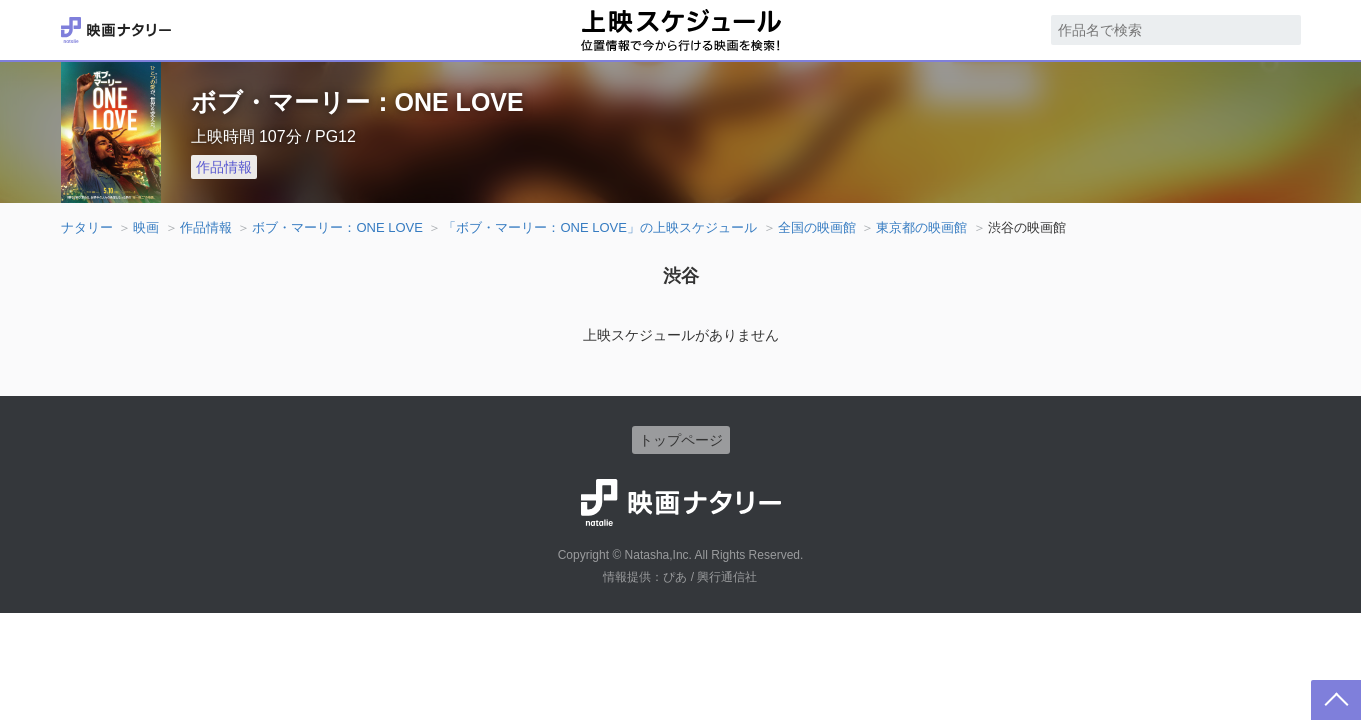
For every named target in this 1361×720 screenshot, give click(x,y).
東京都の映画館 (921, 227)
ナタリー (87, 227)
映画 (146, 227)
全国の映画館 (817, 227)
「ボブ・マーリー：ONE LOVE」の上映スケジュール (599, 227)
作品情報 (224, 167)
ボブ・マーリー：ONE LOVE (337, 227)
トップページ (681, 440)
